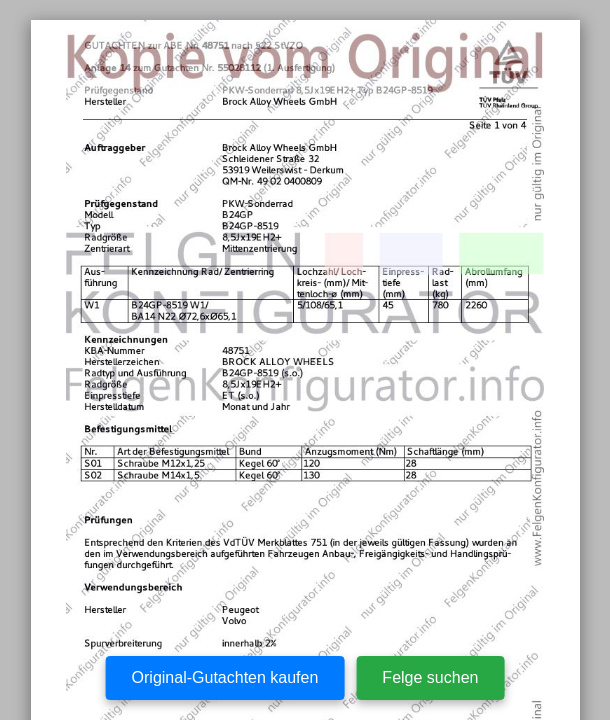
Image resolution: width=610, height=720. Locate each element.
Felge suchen (430, 677)
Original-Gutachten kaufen (225, 677)
